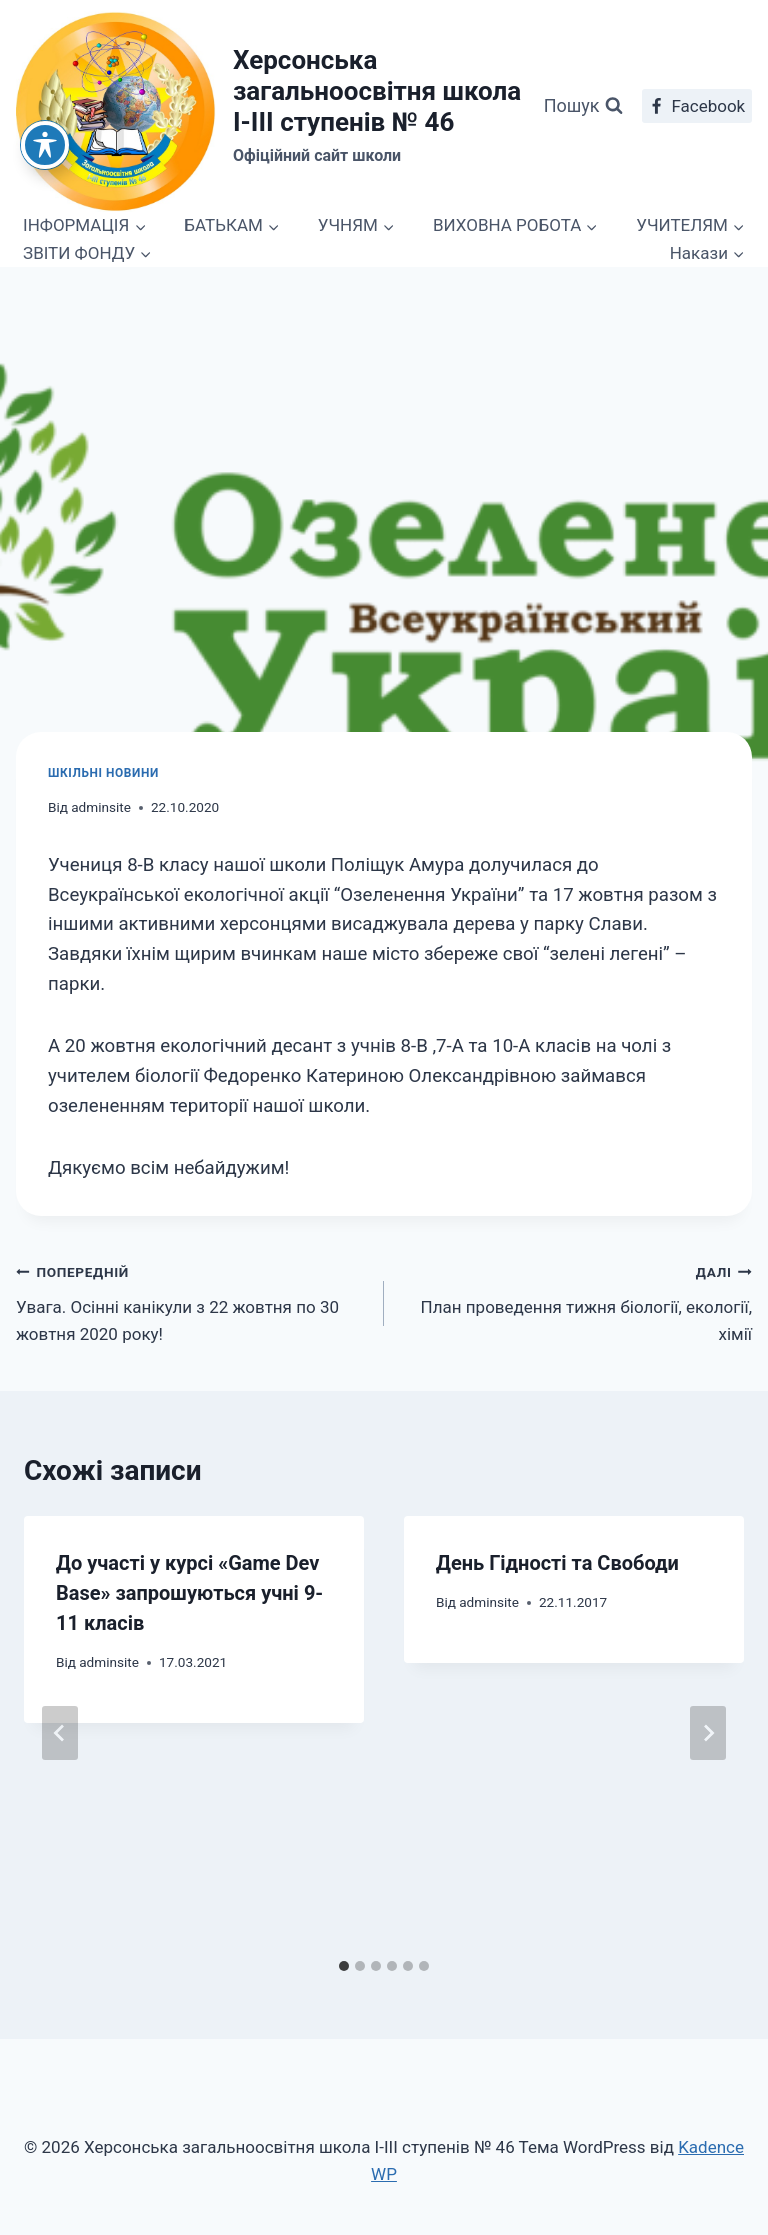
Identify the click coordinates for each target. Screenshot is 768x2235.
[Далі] (708, 1733)
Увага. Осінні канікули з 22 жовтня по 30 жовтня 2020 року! (191, 1301)
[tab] (344, 1966)
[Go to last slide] (60, 1733)
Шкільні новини (103, 773)
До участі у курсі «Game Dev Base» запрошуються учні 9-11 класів (189, 1593)
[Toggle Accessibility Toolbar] (45, 145)
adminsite (101, 807)
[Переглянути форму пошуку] (583, 106)
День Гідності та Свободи (557, 1563)
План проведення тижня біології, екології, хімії (576, 1301)
